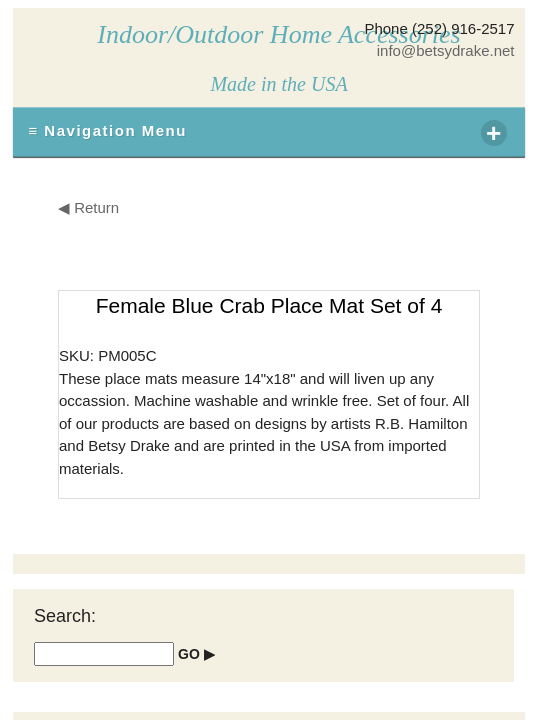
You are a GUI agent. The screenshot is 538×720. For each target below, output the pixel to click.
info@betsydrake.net (446, 50)
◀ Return (88, 207)
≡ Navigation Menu (267, 133)
